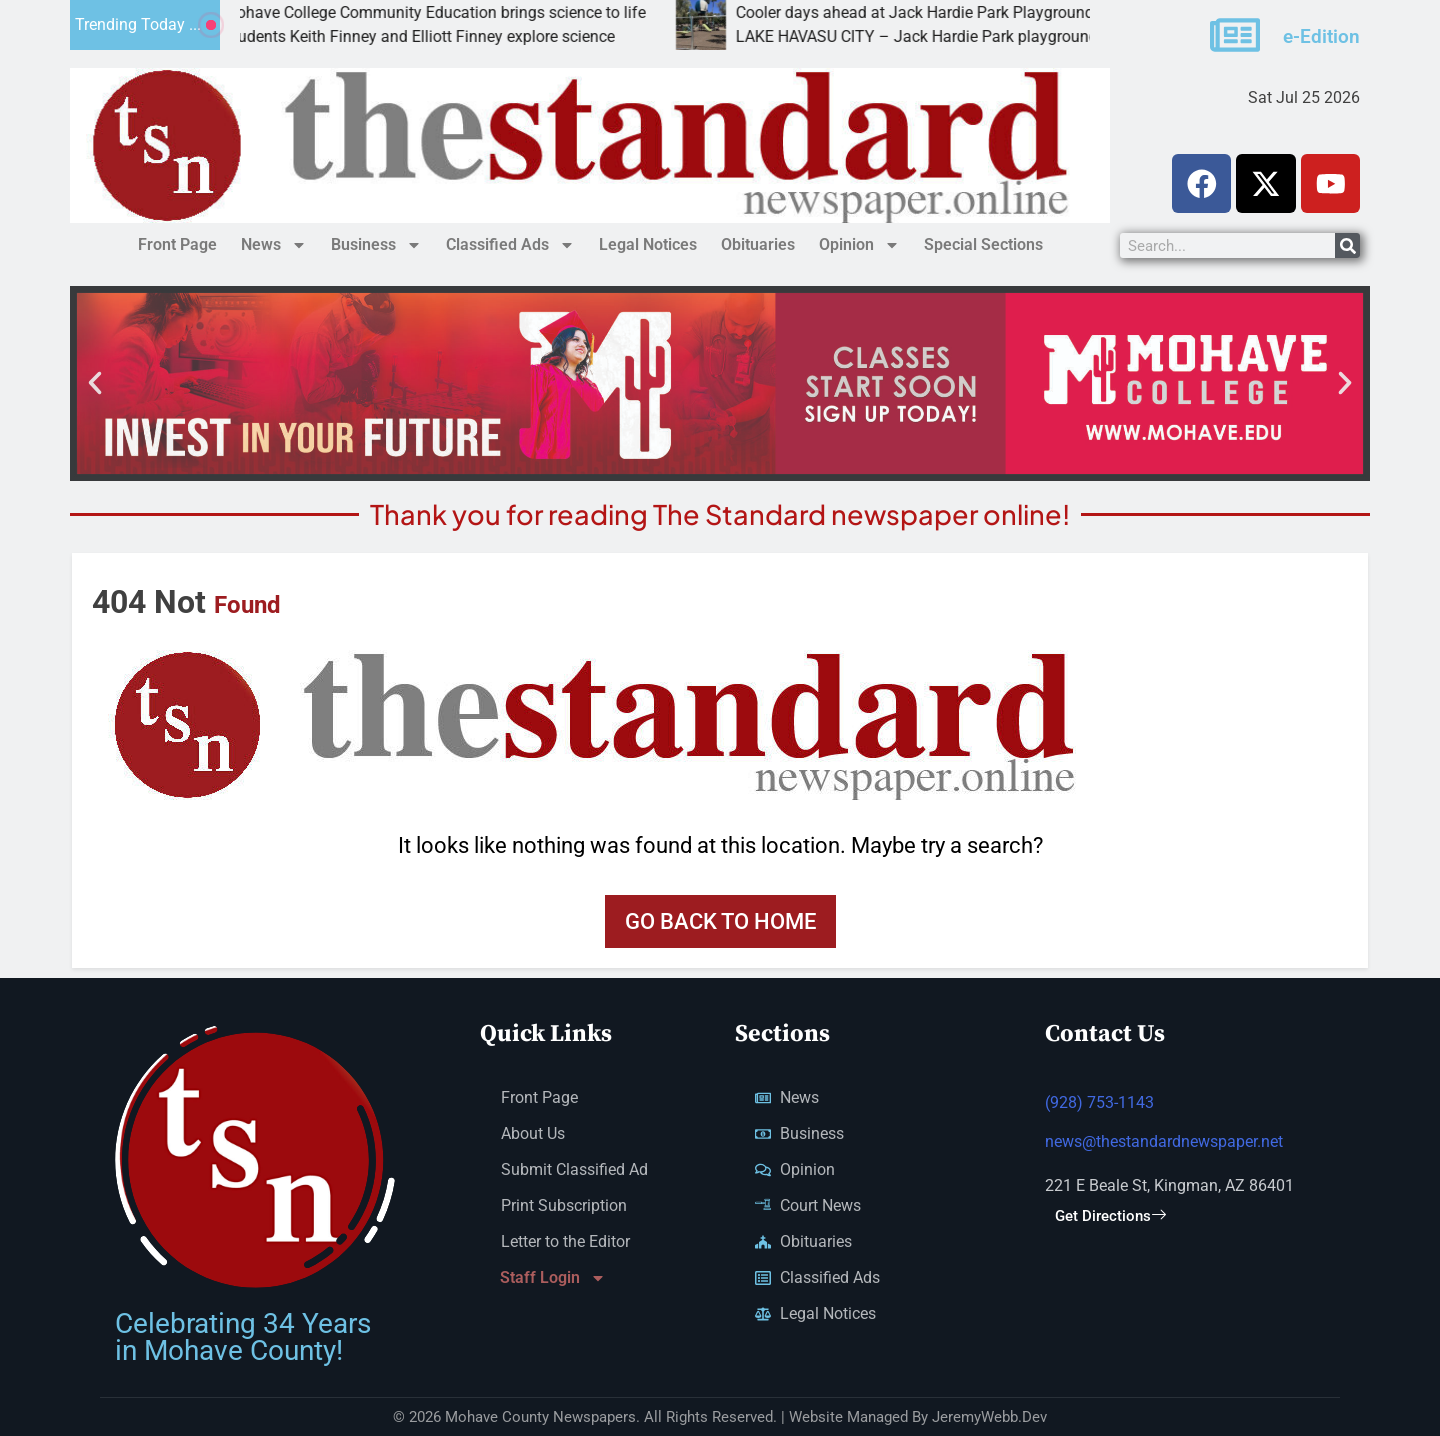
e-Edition (1321, 36)
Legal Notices (648, 244)
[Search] (1347, 245)
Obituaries (758, 244)
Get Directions (1110, 1217)
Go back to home (720, 921)
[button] (95, 383)
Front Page (177, 244)
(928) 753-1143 (1099, 1103)
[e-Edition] (1235, 35)
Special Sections (983, 244)
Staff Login (553, 1279)
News (274, 245)
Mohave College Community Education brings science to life (475, 12)
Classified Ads (510, 245)
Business (376, 245)
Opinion (859, 245)
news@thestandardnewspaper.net (1164, 1142)
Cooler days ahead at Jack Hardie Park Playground (956, 12)
